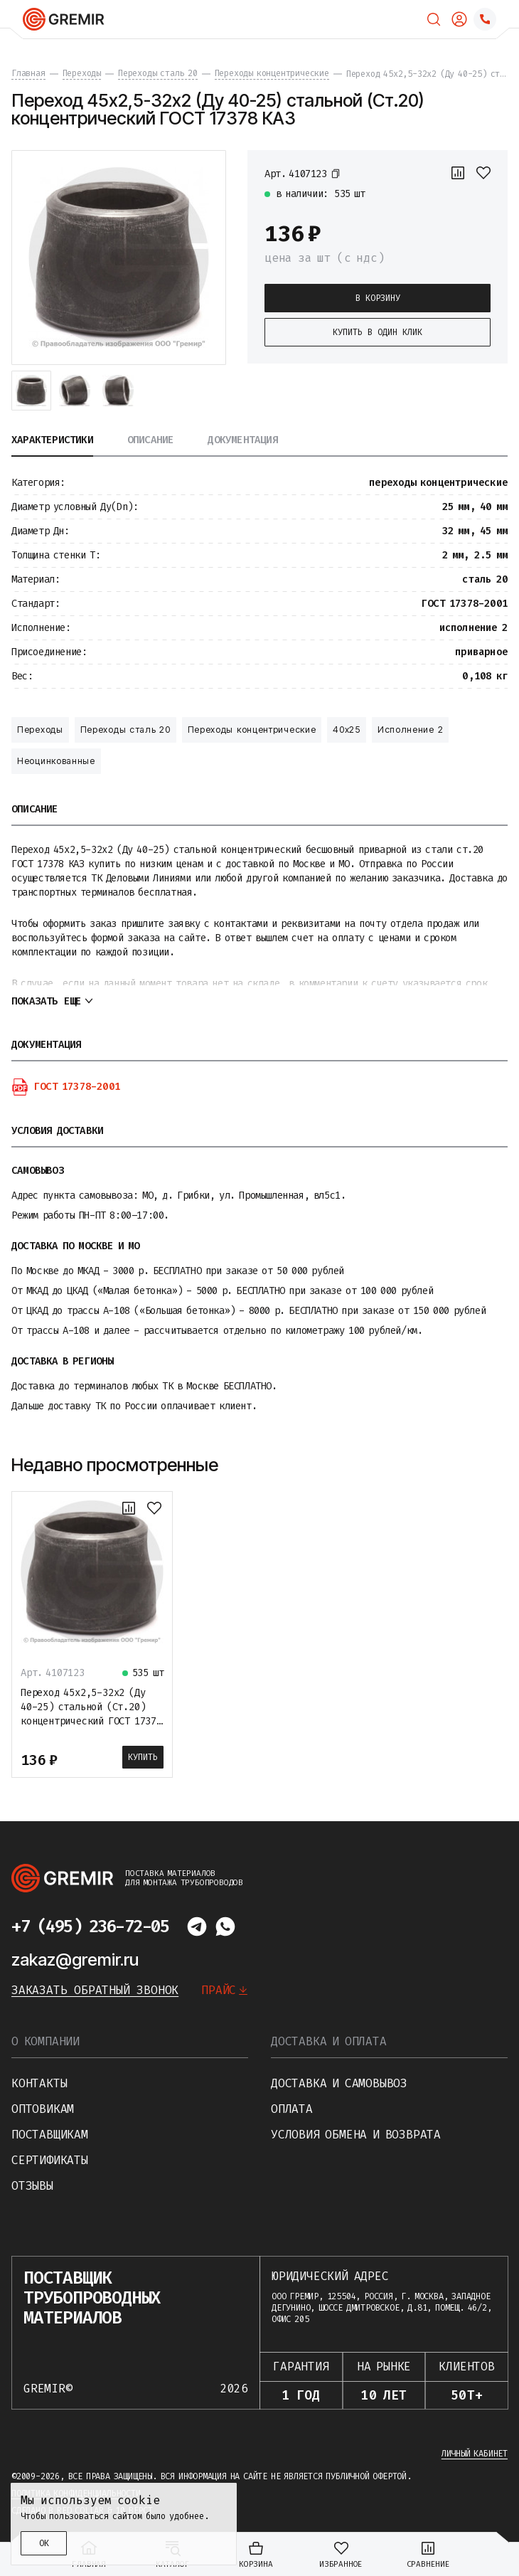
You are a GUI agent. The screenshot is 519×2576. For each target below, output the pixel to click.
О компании (45, 2041)
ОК (44, 2543)
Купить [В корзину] (143, 1757)
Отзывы (32, 2185)
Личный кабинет (475, 2453)
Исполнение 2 (410, 729)
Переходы (40, 729)
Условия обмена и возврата (356, 2134)
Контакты (39, 2083)
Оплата (292, 2108)
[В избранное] (483, 173)
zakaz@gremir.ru (75, 1959)
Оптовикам (42, 2108)
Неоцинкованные (56, 761)
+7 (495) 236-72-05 (89, 1926)
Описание (150, 441)
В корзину (377, 298)
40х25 (346, 729)
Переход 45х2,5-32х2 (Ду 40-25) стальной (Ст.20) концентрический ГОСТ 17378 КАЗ (91, 1714)
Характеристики (52, 441)
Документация (242, 441)
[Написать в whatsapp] (225, 1926)
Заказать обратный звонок (94, 1990)
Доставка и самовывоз (339, 2083)
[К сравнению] (458, 173)
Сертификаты (49, 2160)
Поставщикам (49, 2134)
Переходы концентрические (252, 729)
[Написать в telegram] (197, 1926)
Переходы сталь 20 (125, 729)
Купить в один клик (377, 332)
